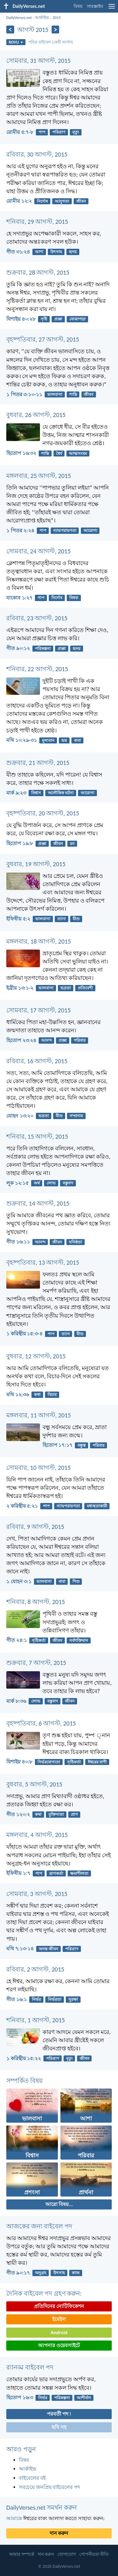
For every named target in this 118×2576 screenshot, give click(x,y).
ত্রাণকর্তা (56, 1873)
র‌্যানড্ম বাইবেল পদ (29, 2367)
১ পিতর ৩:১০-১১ (24, 394)
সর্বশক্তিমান (78, 1640)
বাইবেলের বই (32, 2478)
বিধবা (73, 597)
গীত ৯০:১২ (18, 648)
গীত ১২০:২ (18, 1814)
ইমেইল (59, 2319)
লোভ (51, 1183)
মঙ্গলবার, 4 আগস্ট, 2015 (37, 1835)
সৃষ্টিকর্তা (39, 1640)
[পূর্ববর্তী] (10, 29)
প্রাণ (74, 1814)
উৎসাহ (56, 251)
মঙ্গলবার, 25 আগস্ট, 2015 (38, 476)
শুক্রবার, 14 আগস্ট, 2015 (37, 1203)
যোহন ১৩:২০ (19, 1116)
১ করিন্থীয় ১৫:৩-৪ (24, 1334)
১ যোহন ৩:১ (18, 1581)
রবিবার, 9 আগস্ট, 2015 (35, 1526)
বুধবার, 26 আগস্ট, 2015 (35, 415)
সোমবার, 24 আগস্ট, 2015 (38, 551)
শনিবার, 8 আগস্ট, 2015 (35, 1602)
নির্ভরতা (54, 1999)
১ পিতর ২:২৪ (20, 531)
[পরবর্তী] (55, 29)
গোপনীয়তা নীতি (94, 2554)
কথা (37, 1394)
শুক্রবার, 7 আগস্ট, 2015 (36, 1663)
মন (72, 843)
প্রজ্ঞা (58, 319)
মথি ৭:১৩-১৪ (20, 1949)
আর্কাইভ (42, 17)
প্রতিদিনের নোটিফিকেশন (59, 2306)
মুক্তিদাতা (56, 1814)
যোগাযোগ (67, 2554)
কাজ (76, 2272)
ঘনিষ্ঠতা (75, 1242)
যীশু (76, 918)
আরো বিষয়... (59, 2204)
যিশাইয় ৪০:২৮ (21, 319)
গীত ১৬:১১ (18, 1242)
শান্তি (73, 394)
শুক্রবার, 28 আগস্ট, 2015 (37, 272)
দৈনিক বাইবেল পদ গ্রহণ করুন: (43, 2293)
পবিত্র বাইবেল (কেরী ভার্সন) (50, 42)
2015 (57, 17)
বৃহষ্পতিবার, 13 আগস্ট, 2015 (42, 1262)
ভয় (64, 740)
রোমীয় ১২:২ (19, 201)
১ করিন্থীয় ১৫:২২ (23, 2058)
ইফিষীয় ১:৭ (18, 1873)
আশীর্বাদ (84, 2397)
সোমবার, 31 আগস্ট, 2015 (38, 60)
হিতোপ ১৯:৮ (19, 843)
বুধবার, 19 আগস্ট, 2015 (35, 864)
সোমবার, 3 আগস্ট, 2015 (36, 1894)
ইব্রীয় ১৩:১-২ (19, 988)
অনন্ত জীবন (48, 1949)
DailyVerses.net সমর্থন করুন (41, 2507)
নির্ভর (36, 1999)
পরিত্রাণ (58, 132)
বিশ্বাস (36, 792)
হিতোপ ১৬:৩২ (21, 453)
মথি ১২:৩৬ (17, 1395)
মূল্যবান (48, 740)
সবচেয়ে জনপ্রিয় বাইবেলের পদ (49, 2487)
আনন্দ (46, 1040)
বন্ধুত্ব (81, 1445)
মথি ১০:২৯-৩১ (21, 740)
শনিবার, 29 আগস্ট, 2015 (37, 221)
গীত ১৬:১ (16, 1999)
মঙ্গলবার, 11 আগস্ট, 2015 (38, 1415)
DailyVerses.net (19, 17)
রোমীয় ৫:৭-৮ (19, 132)
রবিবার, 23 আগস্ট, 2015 (36, 618)
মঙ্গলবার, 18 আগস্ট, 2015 (38, 941)
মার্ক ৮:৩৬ (16, 1701)
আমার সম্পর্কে (21, 2554)
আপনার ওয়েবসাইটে (59, 2345)
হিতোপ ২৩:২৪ (21, 1040)
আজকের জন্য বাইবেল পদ (39, 2226)
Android (59, 2332)
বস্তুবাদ (68, 1183)
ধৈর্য (59, 453)
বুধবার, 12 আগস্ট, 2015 (35, 1356)
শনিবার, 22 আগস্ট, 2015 (37, 669)
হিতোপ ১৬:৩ (19, 2397)
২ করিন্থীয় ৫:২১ (22, 1506)
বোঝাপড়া (77, 319)
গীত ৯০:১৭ (18, 2273)
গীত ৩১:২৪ (18, 252)
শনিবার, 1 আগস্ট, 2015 (35, 2020)
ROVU (16, 42)
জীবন (81, 201)
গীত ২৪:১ (16, 1640)
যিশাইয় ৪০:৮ (19, 1762)
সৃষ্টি (44, 319)
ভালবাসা (54, 394)
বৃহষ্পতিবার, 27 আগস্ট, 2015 (42, 339)
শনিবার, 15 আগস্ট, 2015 (37, 1136)
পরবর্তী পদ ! (59, 2414)
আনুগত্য (62, 201)
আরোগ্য (90, 530)
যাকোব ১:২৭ (19, 598)
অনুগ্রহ (40, 2272)
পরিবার (80, 1040)
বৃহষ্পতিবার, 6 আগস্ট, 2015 (41, 1723)
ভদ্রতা (65, 988)
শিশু (76, 1581)
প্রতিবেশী (85, 988)
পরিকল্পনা (43, 648)
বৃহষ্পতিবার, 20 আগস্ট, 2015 (42, 813)
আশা (39, 251)
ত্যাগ (61, 918)
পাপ (41, 132)
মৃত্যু (75, 132)
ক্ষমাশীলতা (79, 1873)
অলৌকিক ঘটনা (61, 792)
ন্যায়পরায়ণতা (64, 530)
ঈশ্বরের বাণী (97, 1762)
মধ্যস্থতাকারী (97, 1506)
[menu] (111, 8)
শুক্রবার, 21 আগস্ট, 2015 (37, 762)
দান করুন (59, 2533)
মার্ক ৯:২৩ (16, 793)
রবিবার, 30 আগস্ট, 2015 (36, 154)
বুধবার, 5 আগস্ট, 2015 (34, 1784)
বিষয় (78, 6)
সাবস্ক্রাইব (95, 6)
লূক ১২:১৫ (17, 1183)
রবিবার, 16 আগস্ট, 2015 (36, 1061)
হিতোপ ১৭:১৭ (57, 1445)
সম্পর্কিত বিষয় (24, 2080)
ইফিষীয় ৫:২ (18, 919)
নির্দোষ (42, 201)
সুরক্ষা (73, 1999)
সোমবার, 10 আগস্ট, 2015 (38, 1467)
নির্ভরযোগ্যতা (48, 1762)
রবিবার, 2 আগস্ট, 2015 (35, 1969)
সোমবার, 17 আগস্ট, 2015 (38, 1010)
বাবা (77, 740)
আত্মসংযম (78, 453)
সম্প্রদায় (76, 1115)
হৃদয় (73, 251)
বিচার (52, 1394)
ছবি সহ (59, 2427)
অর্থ (37, 1183)
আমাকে (14, 2518)
